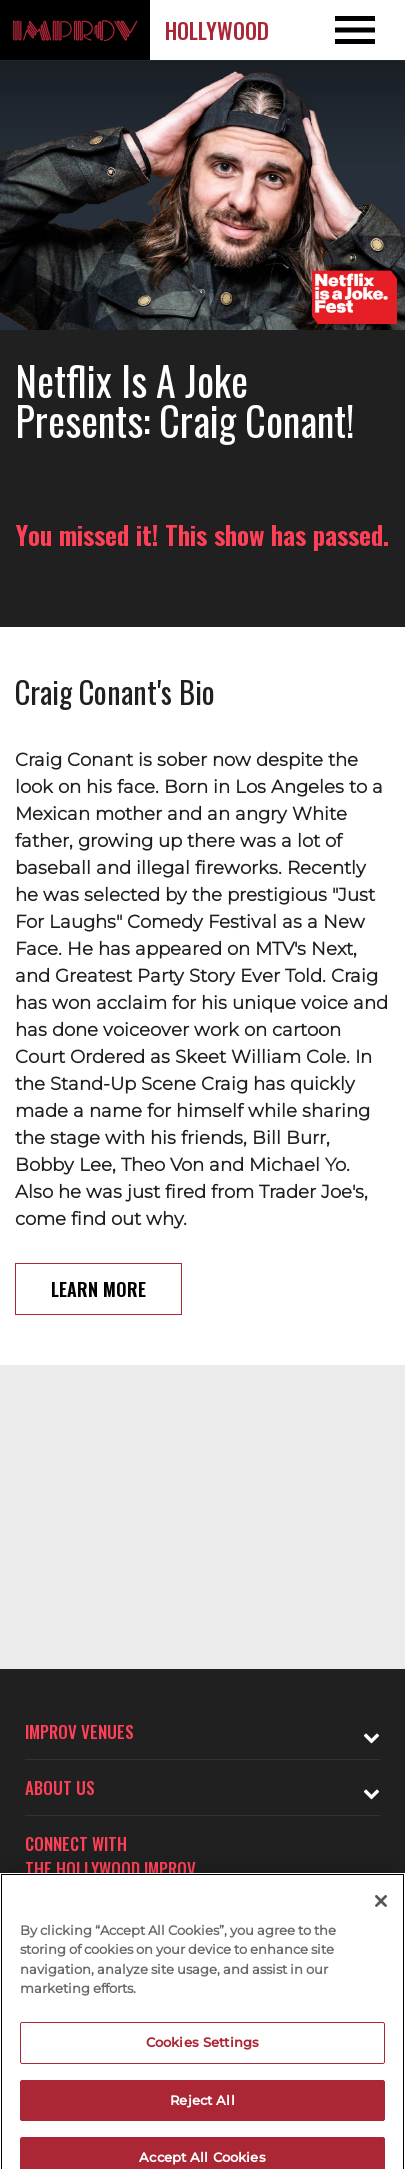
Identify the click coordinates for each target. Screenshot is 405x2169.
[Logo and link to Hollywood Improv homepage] (75, 30)
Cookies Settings (202, 2053)
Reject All (202, 2110)
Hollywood (217, 30)
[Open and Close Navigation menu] (364, 30)
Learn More (98, 1289)
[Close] (381, 1912)
